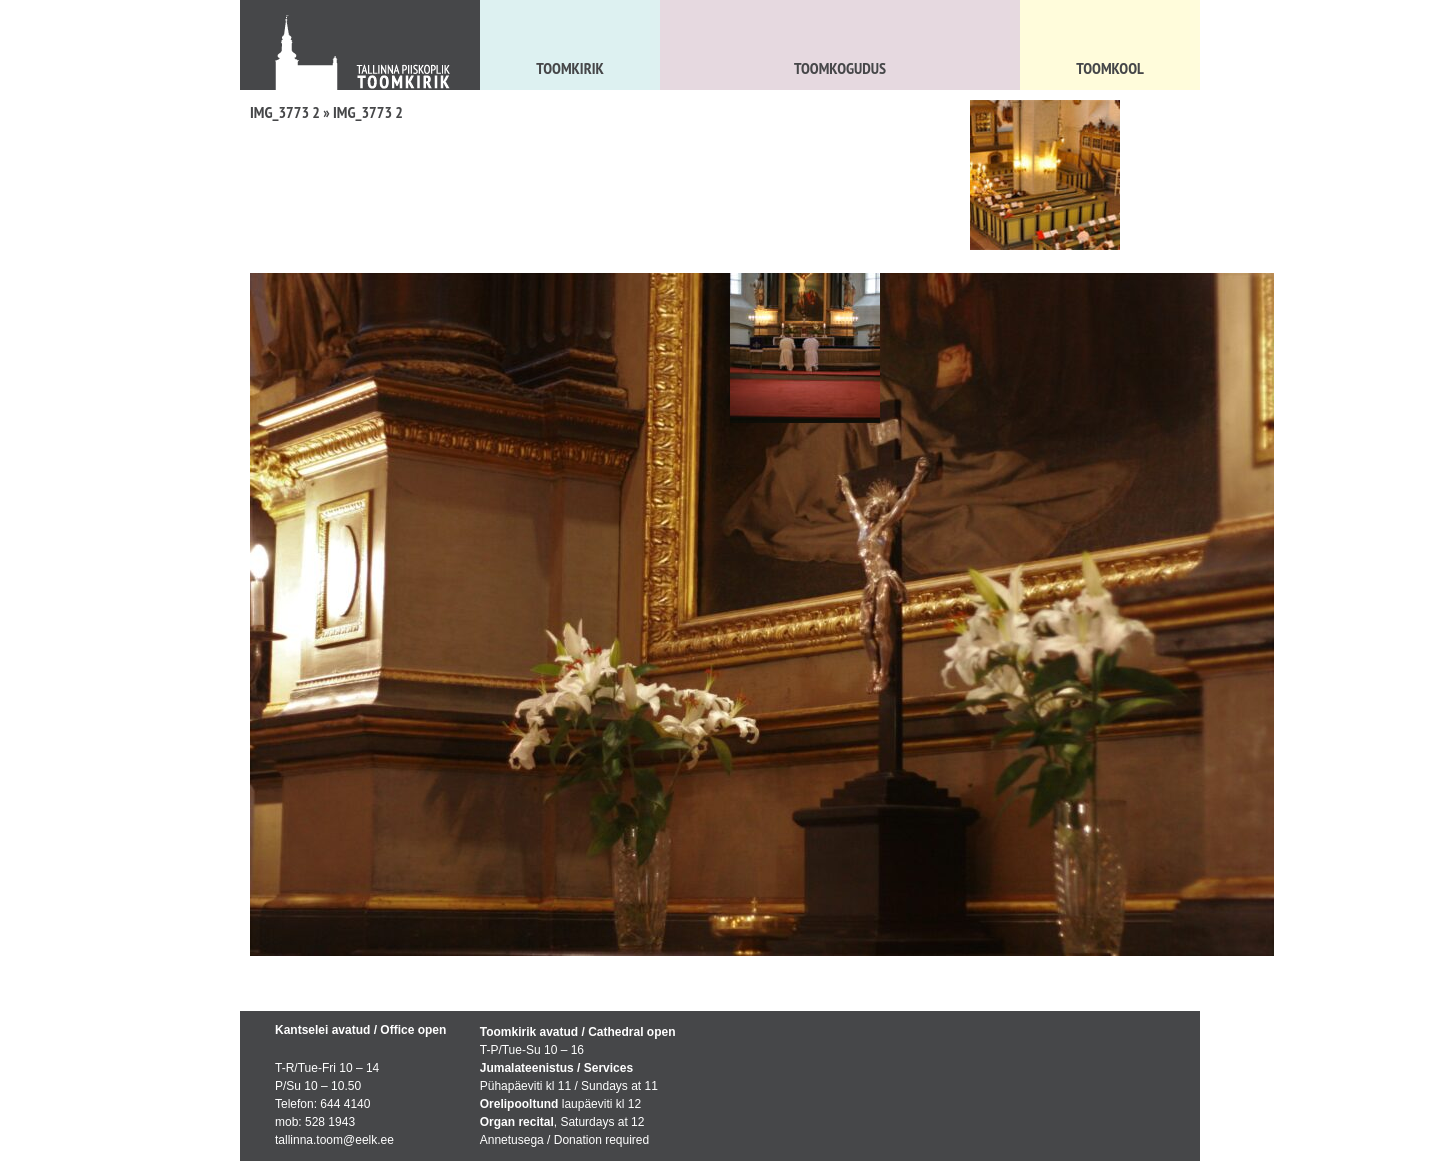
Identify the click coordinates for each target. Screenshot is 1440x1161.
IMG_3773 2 (285, 112)
